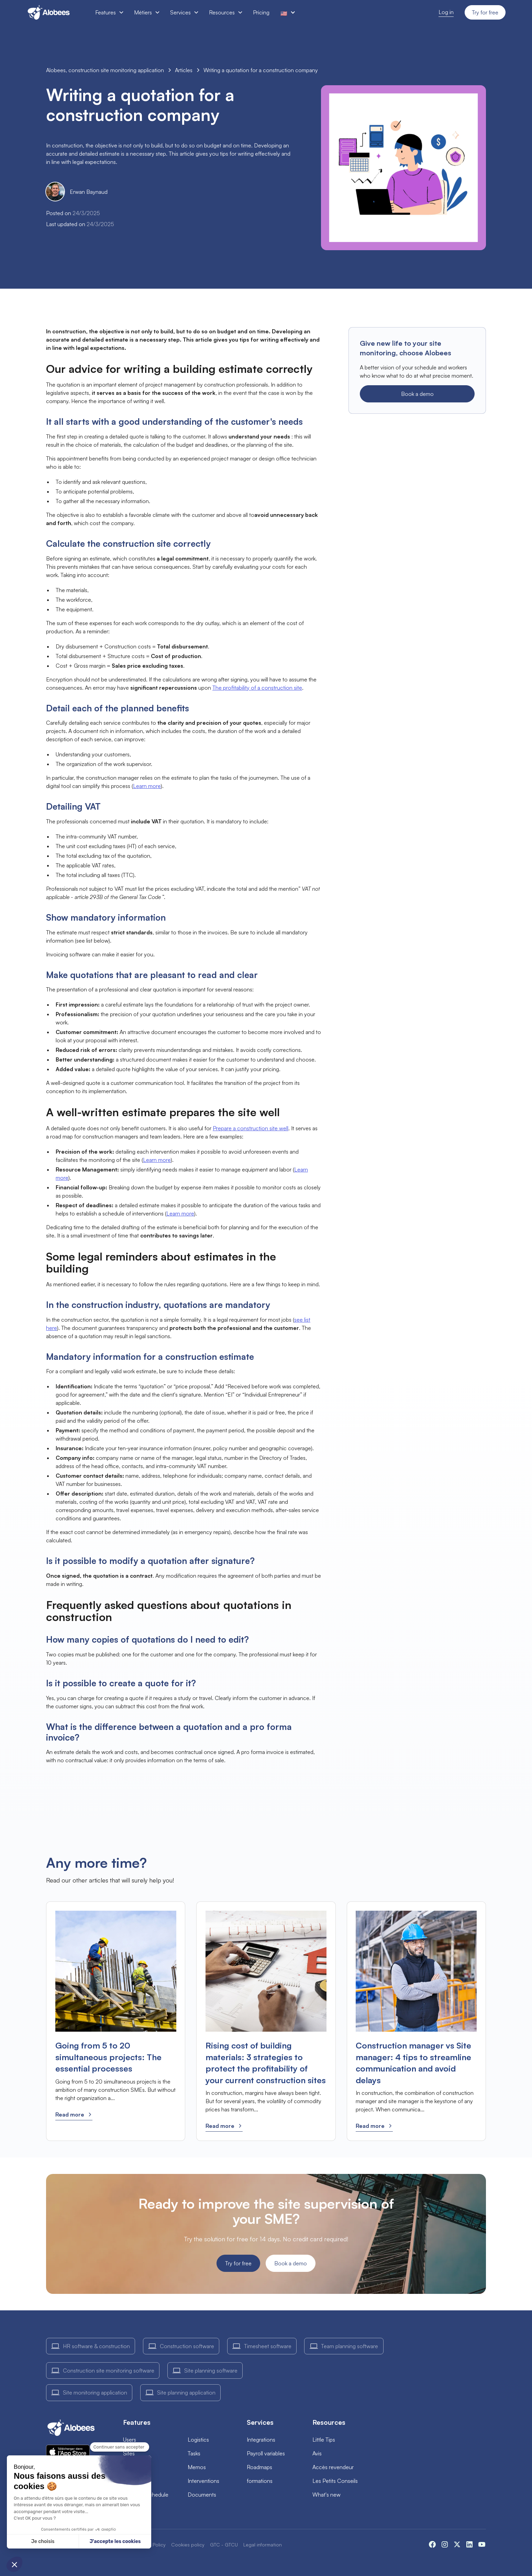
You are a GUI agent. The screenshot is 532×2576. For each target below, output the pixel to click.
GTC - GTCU (224, 2544)
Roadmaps (259, 2467)
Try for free (485, 12)
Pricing (261, 12)
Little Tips (323, 2439)
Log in (446, 12)
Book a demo (417, 393)
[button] (109, 12)
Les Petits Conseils (335, 2480)
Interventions (203, 2480)
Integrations (261, 2439)
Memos (197, 2467)
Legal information (262, 2544)
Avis (317, 2453)
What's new (326, 2494)
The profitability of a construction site (257, 687)
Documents (202, 2494)
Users (129, 2439)
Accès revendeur (333, 2467)
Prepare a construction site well (250, 1128)
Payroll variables (266, 2453)
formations (260, 2480)
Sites (129, 2453)
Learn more (147, 785)
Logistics (198, 2439)
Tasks (194, 2453)
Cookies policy (187, 2544)
